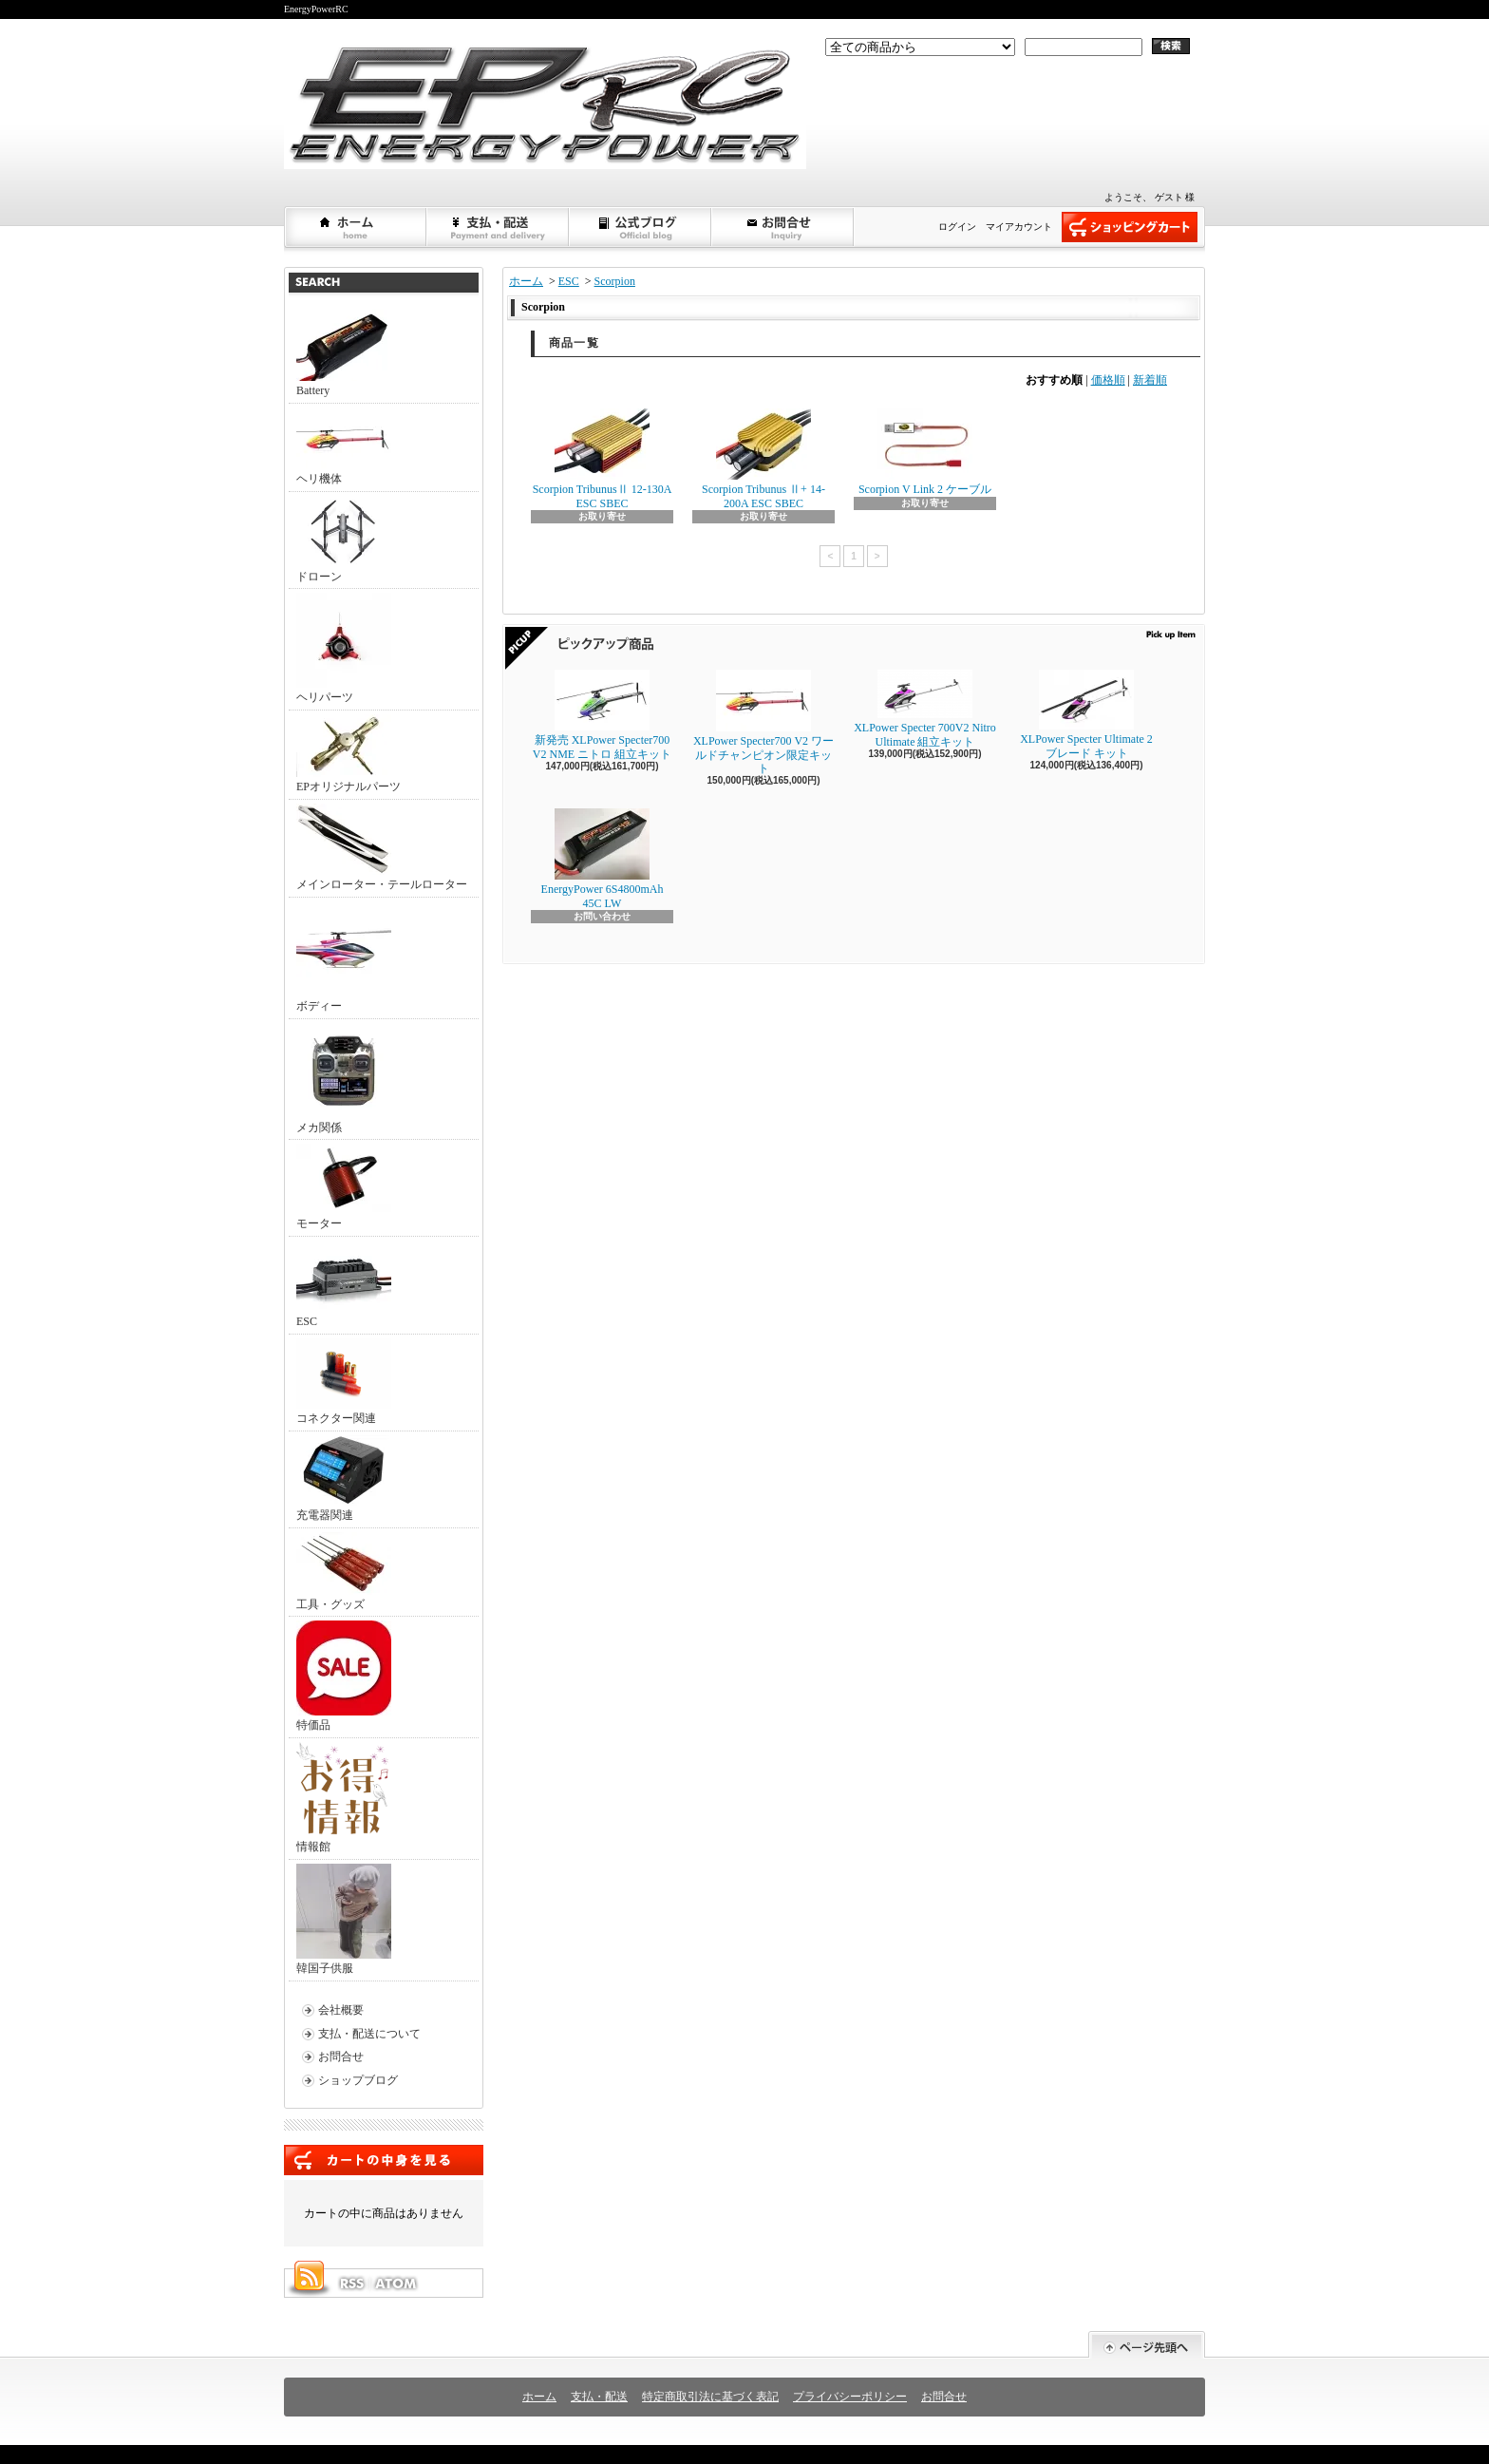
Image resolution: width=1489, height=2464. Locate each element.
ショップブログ (641, 227)
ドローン (343, 539)
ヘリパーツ (343, 648)
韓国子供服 (343, 1919)
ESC (343, 1284)
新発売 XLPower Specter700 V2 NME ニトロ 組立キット (602, 715)
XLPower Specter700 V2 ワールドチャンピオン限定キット (763, 722)
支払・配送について (498, 227)
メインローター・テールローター (381, 847)
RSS (351, 2283)
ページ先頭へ (1146, 2345)
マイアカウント (1019, 226)
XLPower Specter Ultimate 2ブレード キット (1086, 714)
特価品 (343, 1676)
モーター (343, 1187)
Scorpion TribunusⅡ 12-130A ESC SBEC (602, 458)
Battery (343, 353)
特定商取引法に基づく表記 (710, 2396)
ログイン (957, 226)
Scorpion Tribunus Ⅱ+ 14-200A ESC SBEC (763, 458)
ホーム (356, 227)
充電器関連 (343, 1478)
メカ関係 (343, 1078)
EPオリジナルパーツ (348, 753)
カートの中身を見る (383, 2160)
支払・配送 (599, 2396)
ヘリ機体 (343, 446)
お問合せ (783, 227)
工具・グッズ (343, 1571)
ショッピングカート (1129, 227)
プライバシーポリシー (850, 2396)
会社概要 (341, 2010)
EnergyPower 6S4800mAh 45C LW (602, 858)
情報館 (342, 1797)
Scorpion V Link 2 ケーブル (924, 452)
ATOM (397, 2283)
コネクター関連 (343, 1381)
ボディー (343, 957)
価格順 (1108, 380)
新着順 (1150, 380)
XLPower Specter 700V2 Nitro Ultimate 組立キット (925, 709)
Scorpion (614, 281)
